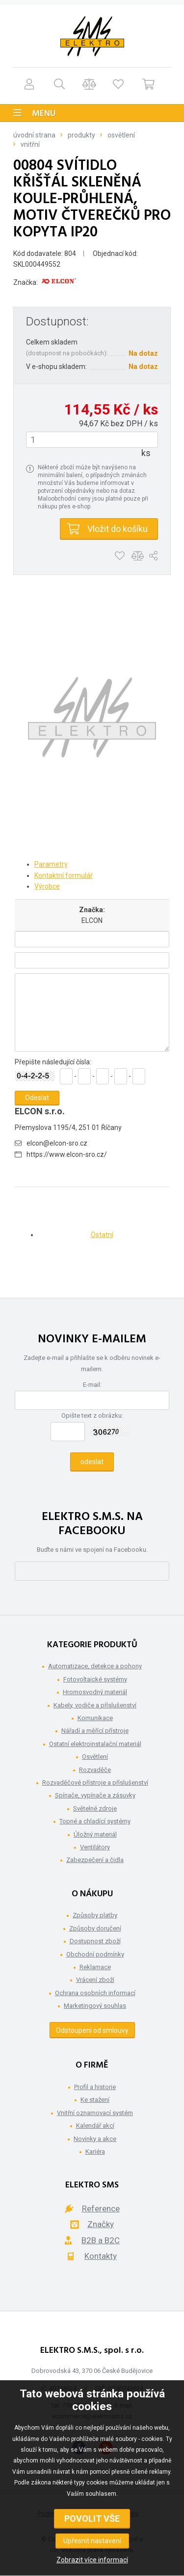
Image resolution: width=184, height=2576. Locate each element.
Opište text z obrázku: (92, 1415)
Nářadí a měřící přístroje (95, 1730)
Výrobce (47, 886)
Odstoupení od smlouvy (92, 2030)
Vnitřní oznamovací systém (95, 2112)
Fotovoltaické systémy (95, 1679)
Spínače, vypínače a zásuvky (95, 1795)
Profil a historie (95, 2087)
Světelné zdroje (95, 1808)
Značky (100, 2224)
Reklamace (95, 1967)
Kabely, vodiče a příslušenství (94, 1705)
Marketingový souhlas (95, 2005)
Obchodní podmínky (95, 1954)
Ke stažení (94, 2099)
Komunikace (95, 1718)
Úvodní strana (34, 135)
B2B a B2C (100, 2240)
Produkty (81, 135)
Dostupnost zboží (95, 1941)
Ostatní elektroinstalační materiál (95, 1744)
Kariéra (95, 2151)
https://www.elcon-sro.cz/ (66, 1154)
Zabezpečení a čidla (95, 1859)
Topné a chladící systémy (95, 1821)
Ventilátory (95, 1847)
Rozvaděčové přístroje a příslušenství (95, 1782)
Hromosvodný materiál (95, 1692)
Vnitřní (30, 144)
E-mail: (92, 1384)
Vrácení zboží (95, 1979)
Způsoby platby (95, 1915)
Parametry (51, 864)
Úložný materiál (95, 1834)
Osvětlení (121, 135)
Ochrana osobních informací (95, 1993)
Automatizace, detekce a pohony (95, 1666)
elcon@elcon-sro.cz (56, 1143)
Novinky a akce (95, 2138)
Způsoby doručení (95, 1928)
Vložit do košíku (117, 529)
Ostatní (102, 1235)
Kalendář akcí (95, 2125)
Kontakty (100, 2256)
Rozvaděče (95, 1769)
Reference (101, 2208)
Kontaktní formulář (63, 875)
